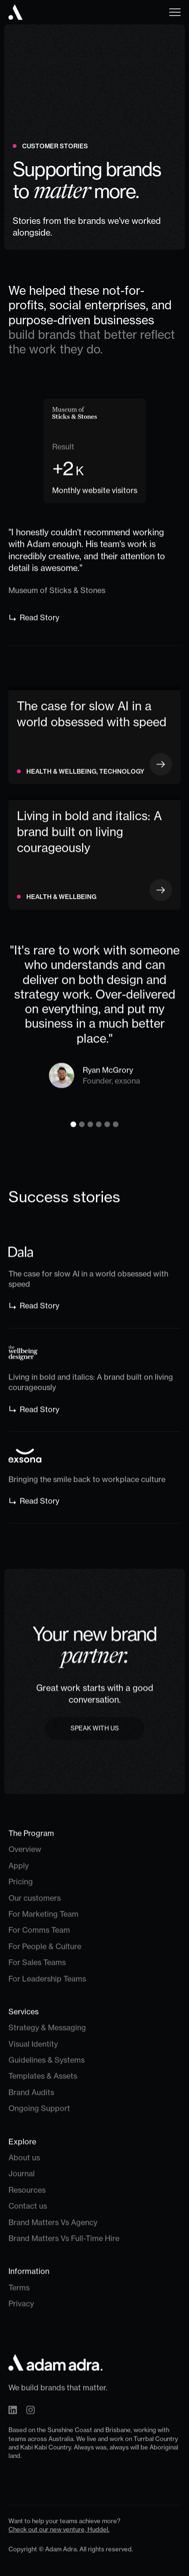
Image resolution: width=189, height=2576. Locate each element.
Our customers (34, 1902)
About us (24, 2162)
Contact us (27, 2211)
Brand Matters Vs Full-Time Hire (63, 2242)
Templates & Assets (42, 2080)
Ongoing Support (39, 2113)
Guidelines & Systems (46, 2065)
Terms (19, 2292)
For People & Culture (44, 1950)
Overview (24, 1854)
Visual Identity (33, 2048)
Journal (21, 2178)
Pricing (20, 1886)
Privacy (21, 2308)
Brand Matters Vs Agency (52, 2226)
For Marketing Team (43, 1918)
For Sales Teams (37, 1967)
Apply (18, 1870)
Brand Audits (31, 2096)
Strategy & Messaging (47, 2032)
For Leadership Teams (47, 1983)
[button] (172, 12)
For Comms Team (39, 1935)
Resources (27, 2194)
